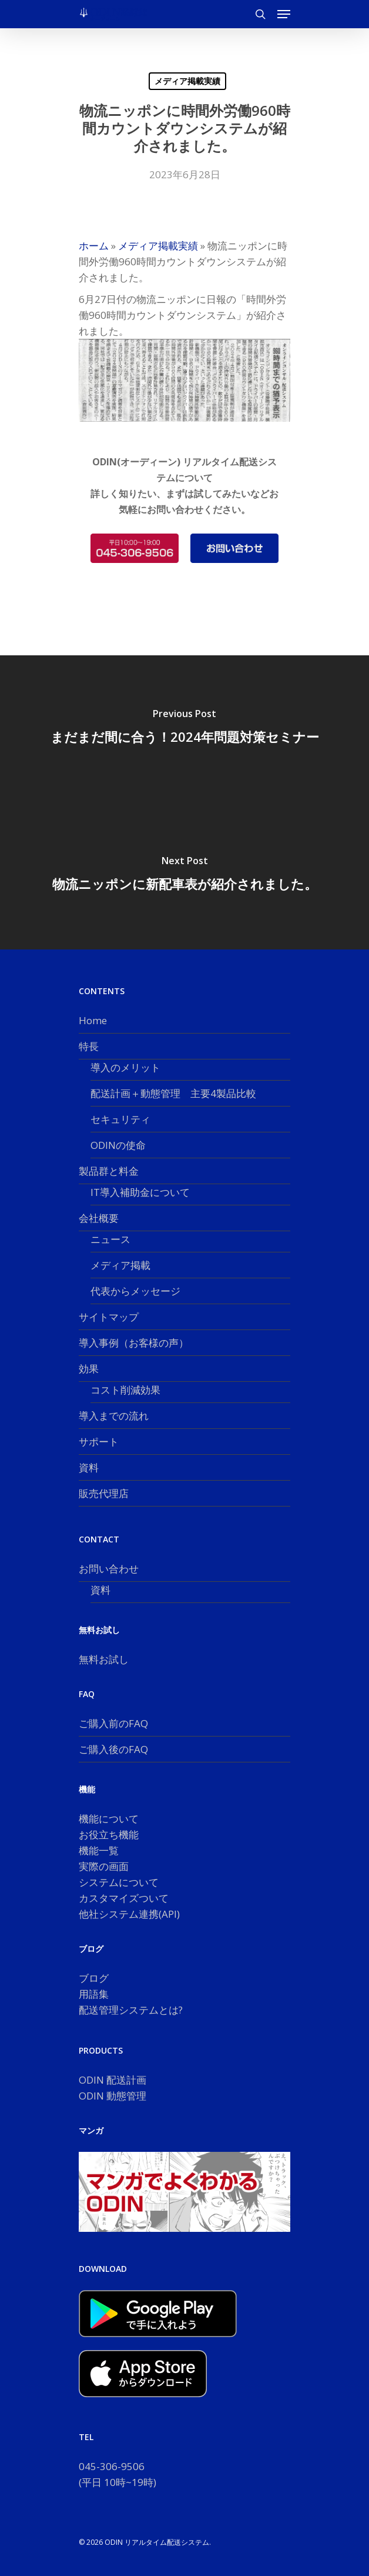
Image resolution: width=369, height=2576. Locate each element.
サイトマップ (109, 1317)
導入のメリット (125, 1067)
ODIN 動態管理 (112, 2095)
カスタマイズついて (124, 1898)
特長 (89, 1046)
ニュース (110, 1239)
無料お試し (104, 1659)
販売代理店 (104, 1493)
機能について (109, 1818)
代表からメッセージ (135, 1291)
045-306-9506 (112, 2466)
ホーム (94, 245)
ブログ (94, 1978)
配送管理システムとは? (131, 2010)
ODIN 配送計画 (112, 2080)
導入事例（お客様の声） (134, 1342)
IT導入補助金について (140, 1192)
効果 (89, 1368)
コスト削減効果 (125, 1390)
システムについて (119, 1882)
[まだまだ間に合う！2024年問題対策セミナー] (184, 728)
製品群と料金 (109, 1171)
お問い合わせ (109, 1568)
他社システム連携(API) (129, 1914)
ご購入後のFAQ (113, 1749)
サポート (99, 1441)
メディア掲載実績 (187, 80)
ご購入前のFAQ (113, 1723)
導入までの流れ (114, 1415)
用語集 (94, 1994)
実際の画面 (104, 1866)
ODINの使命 (118, 1145)
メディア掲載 (120, 1265)
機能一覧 (99, 1850)
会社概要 (99, 1218)
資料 (89, 1467)
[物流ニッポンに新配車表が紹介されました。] (184, 875)
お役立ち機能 (109, 1834)
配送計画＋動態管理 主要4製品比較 (173, 1093)
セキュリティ (120, 1119)
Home (93, 1020)
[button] (283, 14)
